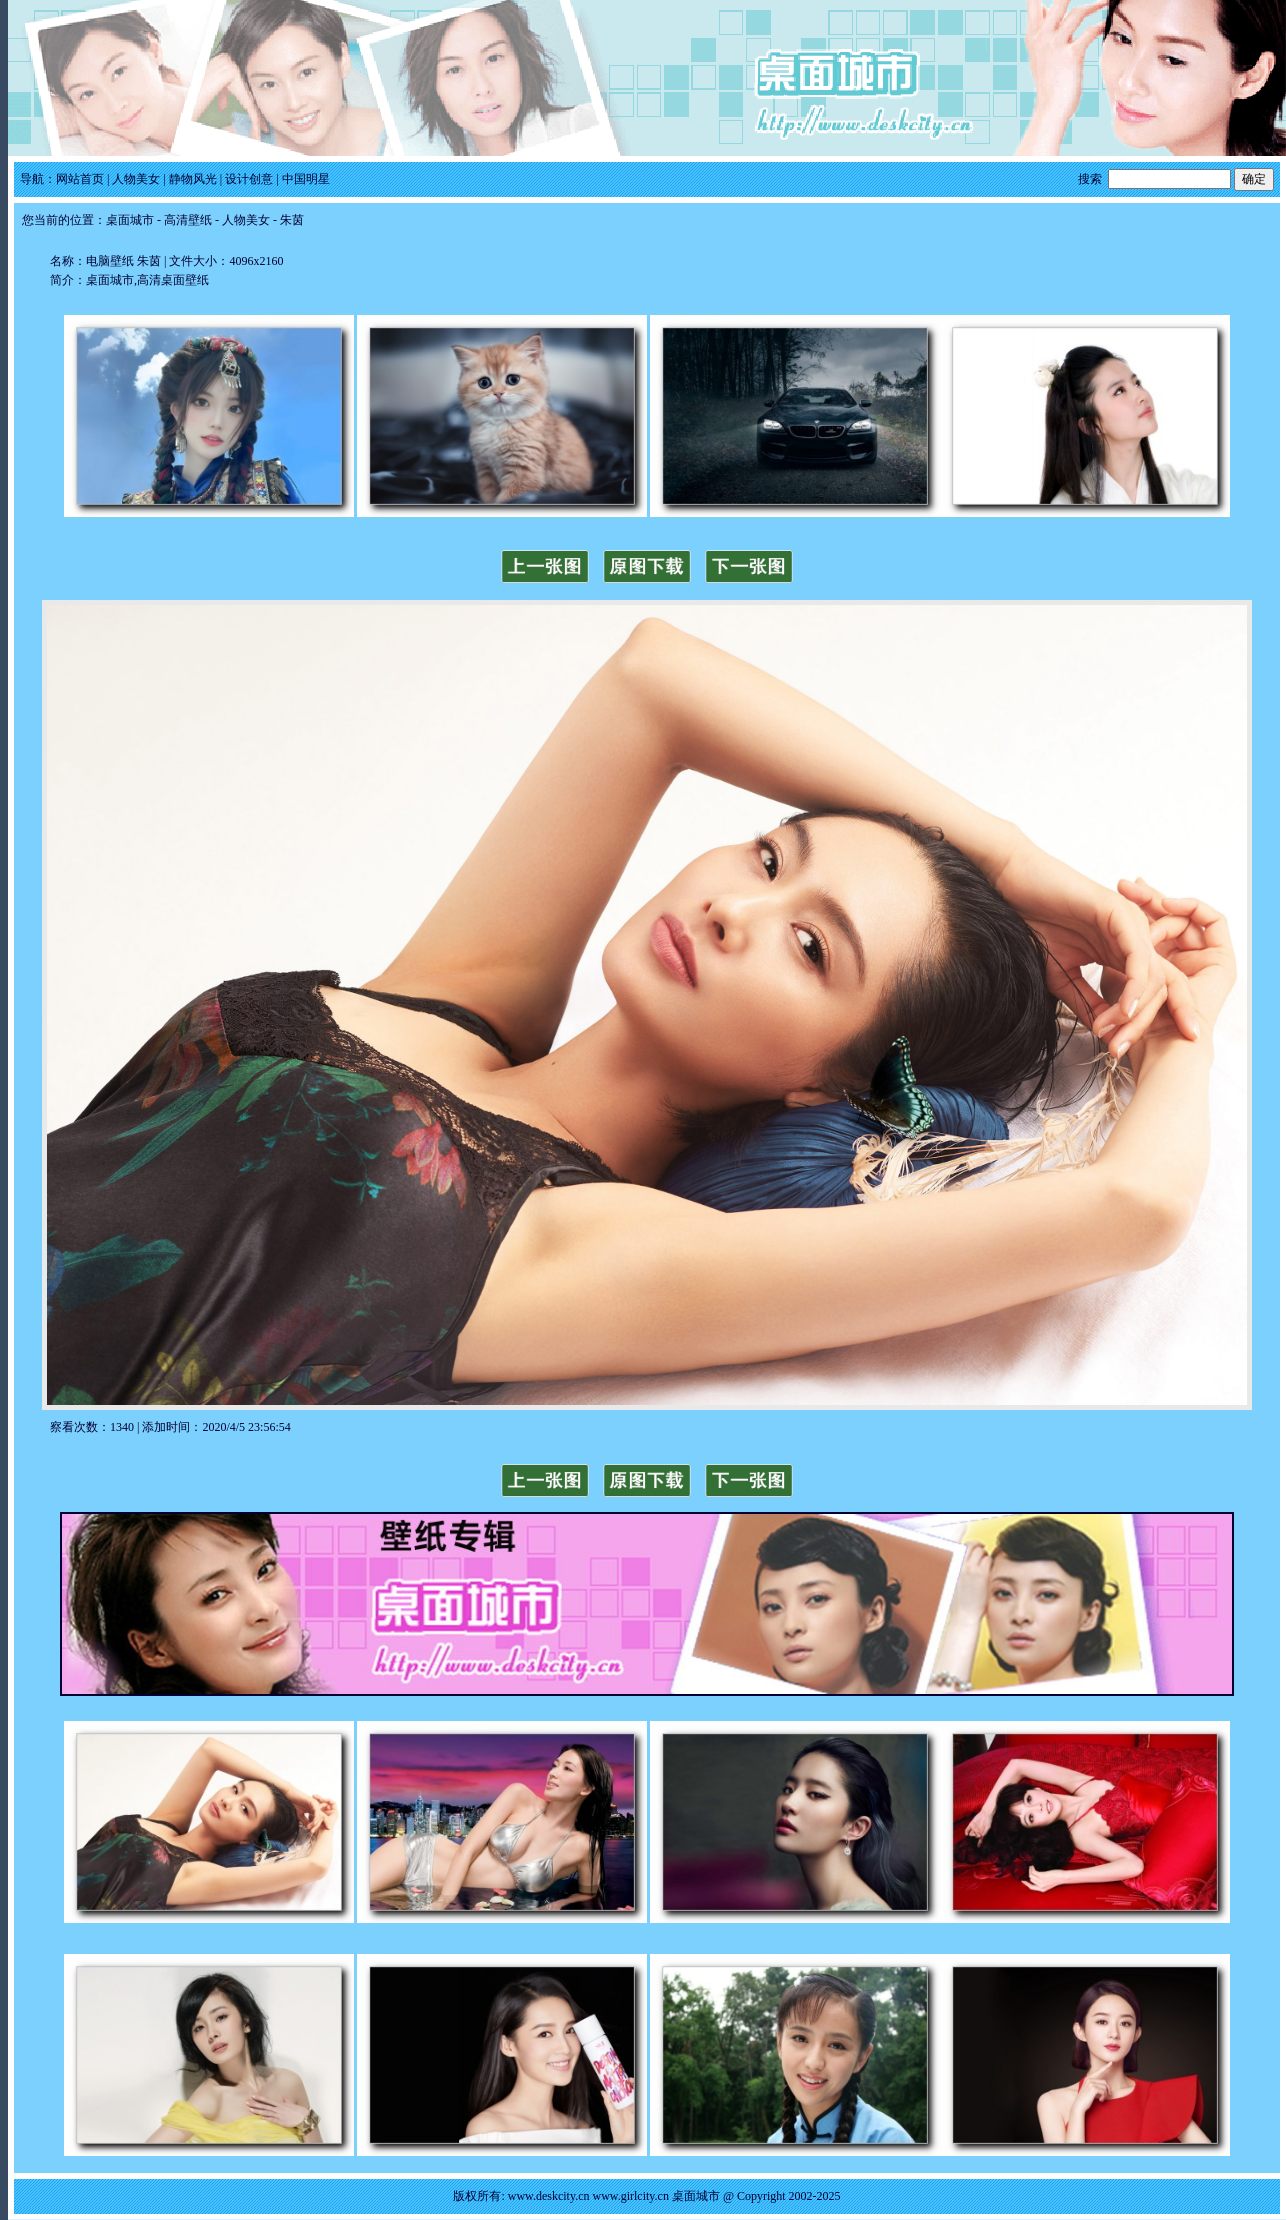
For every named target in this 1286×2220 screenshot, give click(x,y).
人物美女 (136, 179)
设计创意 (249, 179)
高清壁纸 (188, 220)
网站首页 (80, 179)
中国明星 (306, 179)
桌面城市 (130, 220)
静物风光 (193, 179)
